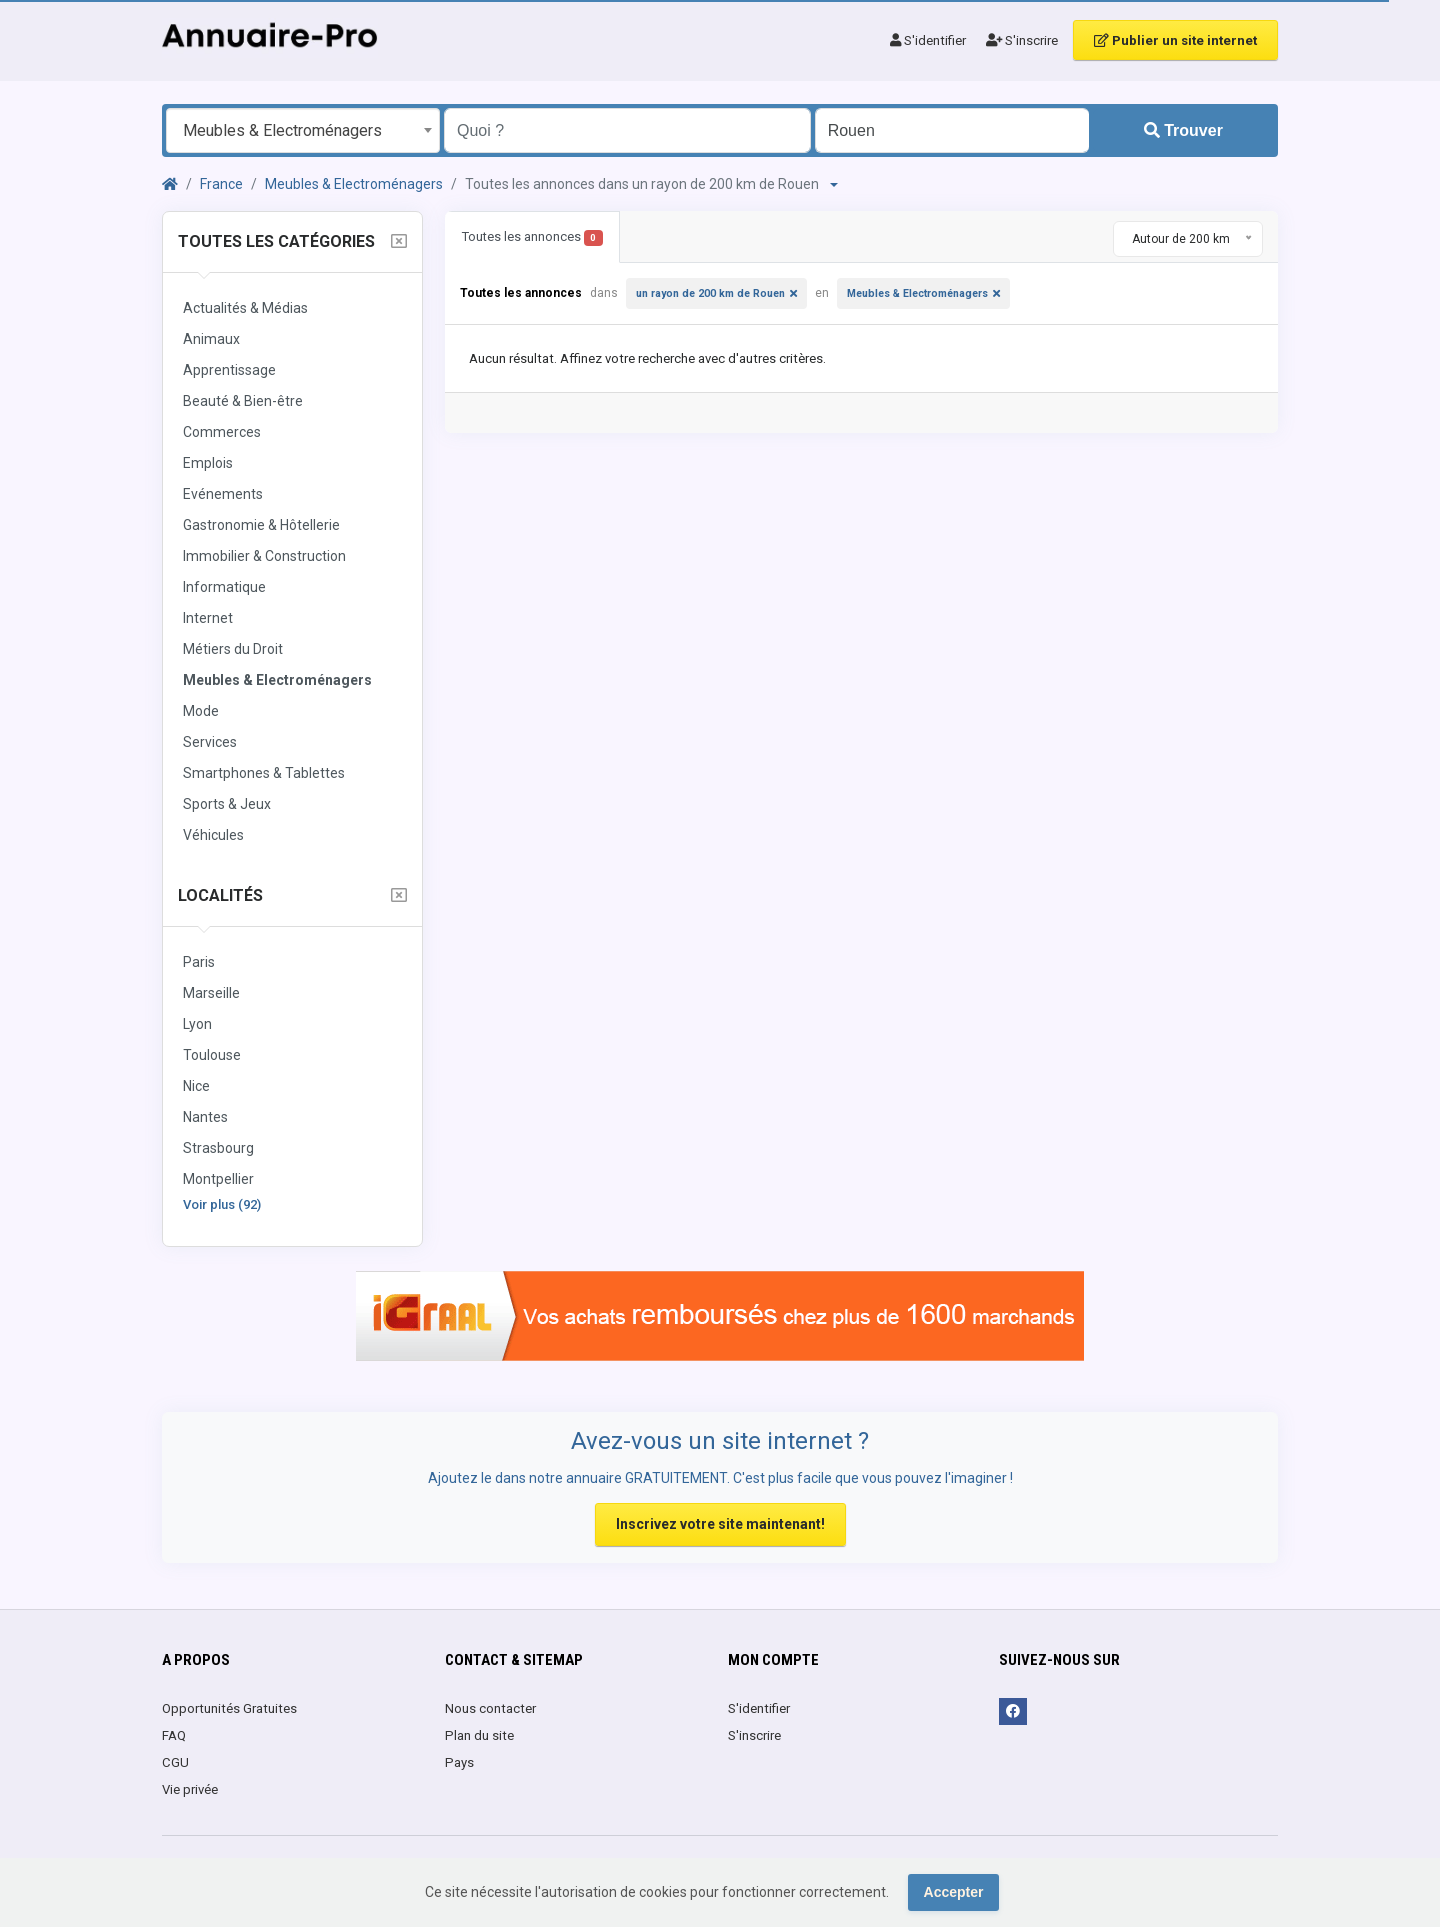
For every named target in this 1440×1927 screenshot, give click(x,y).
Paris (199, 962)
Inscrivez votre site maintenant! (720, 1524)
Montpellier (218, 1179)
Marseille (211, 993)
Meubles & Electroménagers (354, 184)
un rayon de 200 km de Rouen (710, 293)
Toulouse (212, 1055)
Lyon (197, 1024)
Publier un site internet (1175, 40)
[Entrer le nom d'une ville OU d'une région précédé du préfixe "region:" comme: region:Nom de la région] (952, 130)
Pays (459, 1762)
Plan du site (479, 1735)
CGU (175, 1762)
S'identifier (928, 40)
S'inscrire (1022, 40)
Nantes (205, 1117)
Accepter (954, 1892)
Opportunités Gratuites (229, 1708)
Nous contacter (490, 1708)
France (221, 184)
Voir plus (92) (222, 1204)
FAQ (174, 1735)
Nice (196, 1086)
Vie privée (190, 1789)
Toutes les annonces (532, 237)
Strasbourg (218, 1148)
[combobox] (303, 130)
